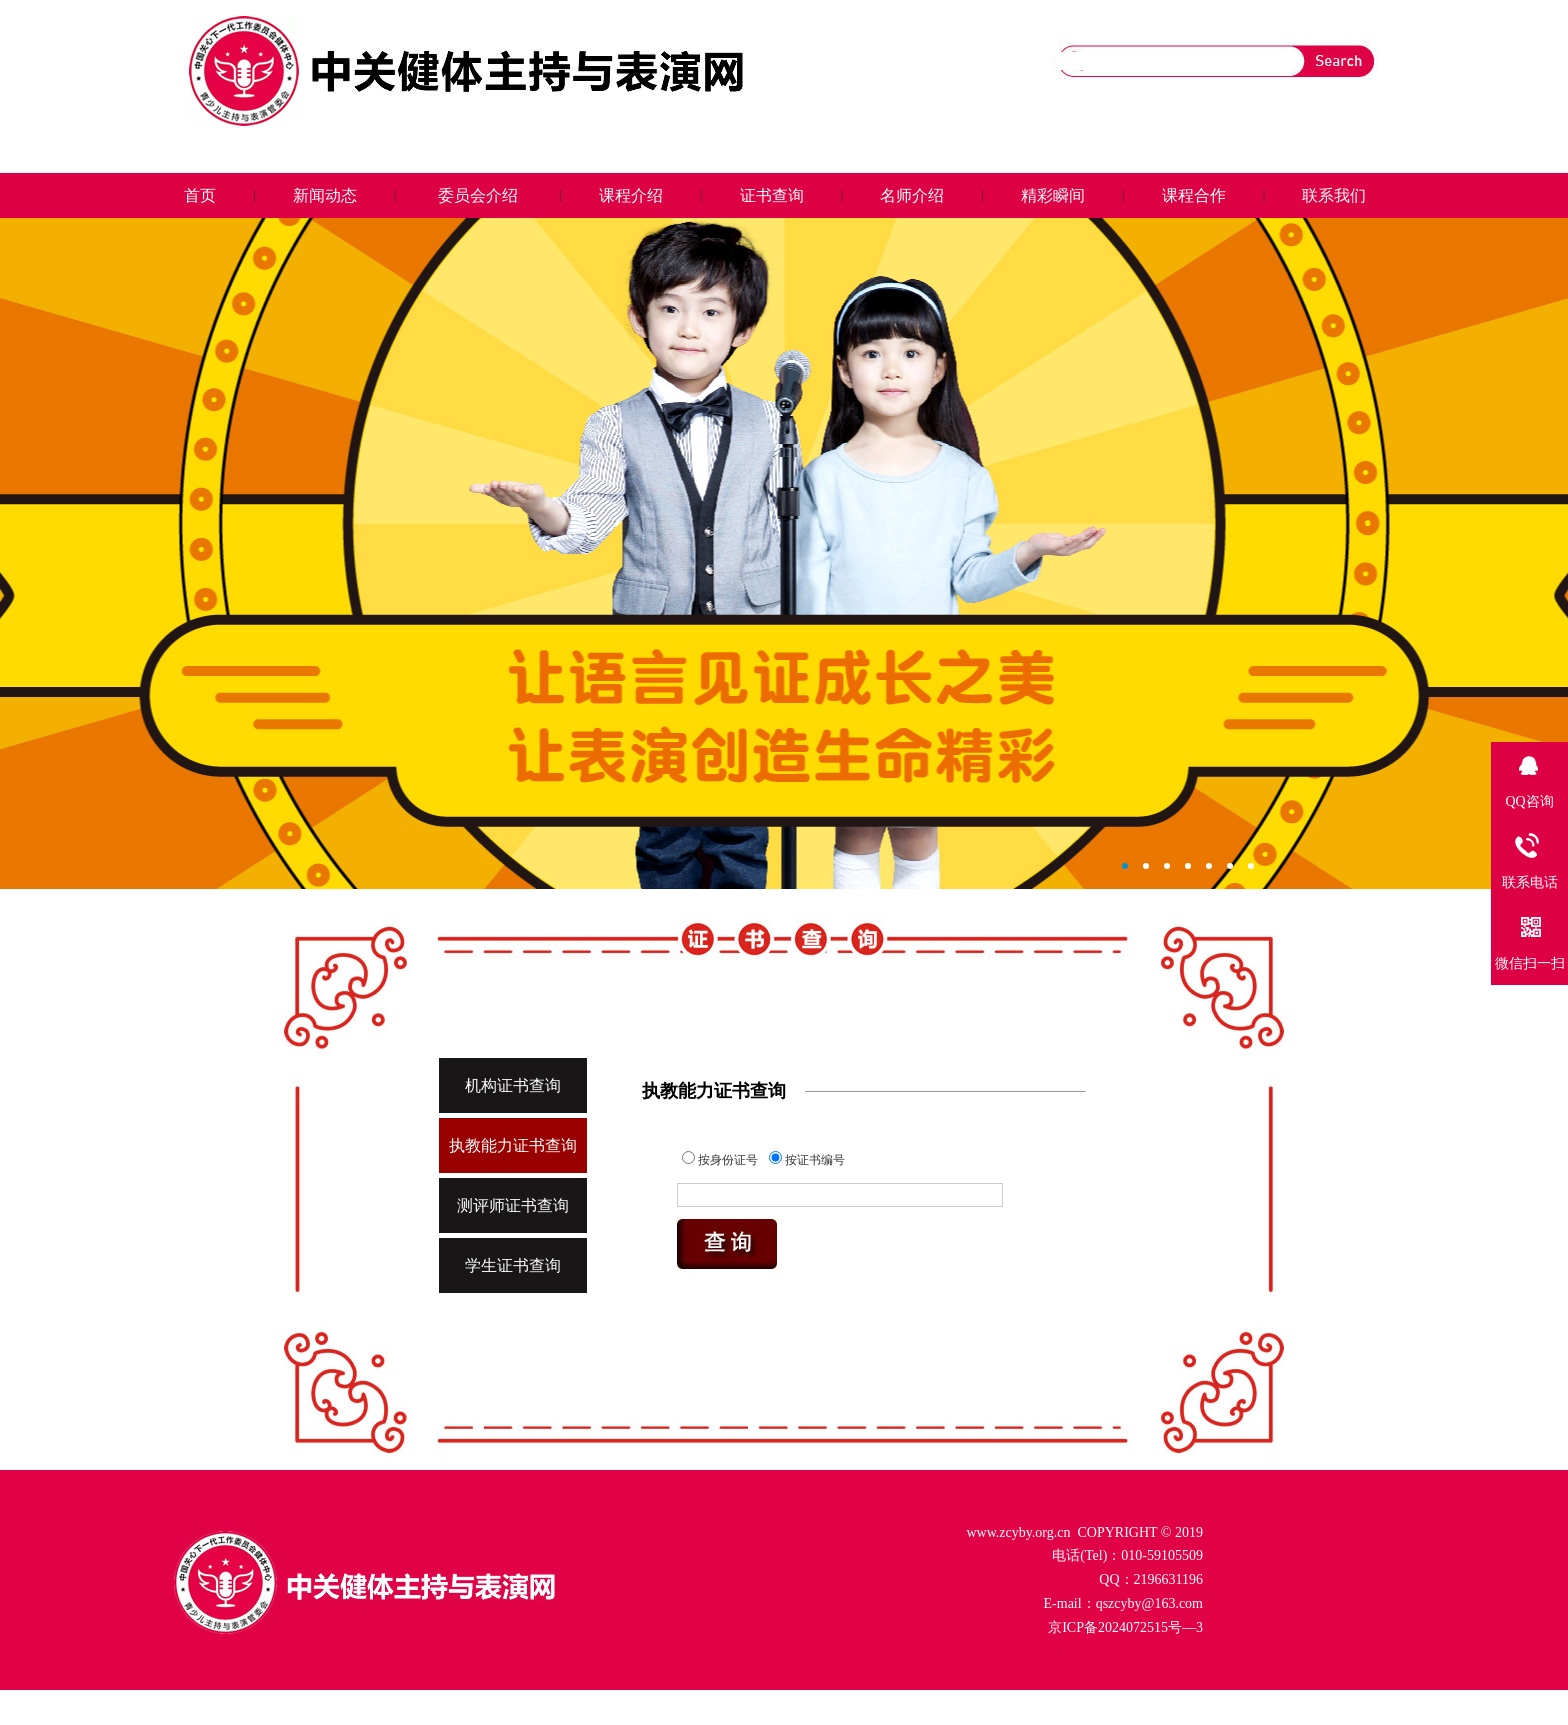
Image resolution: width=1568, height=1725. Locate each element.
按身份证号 (720, 1160)
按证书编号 (807, 1160)
